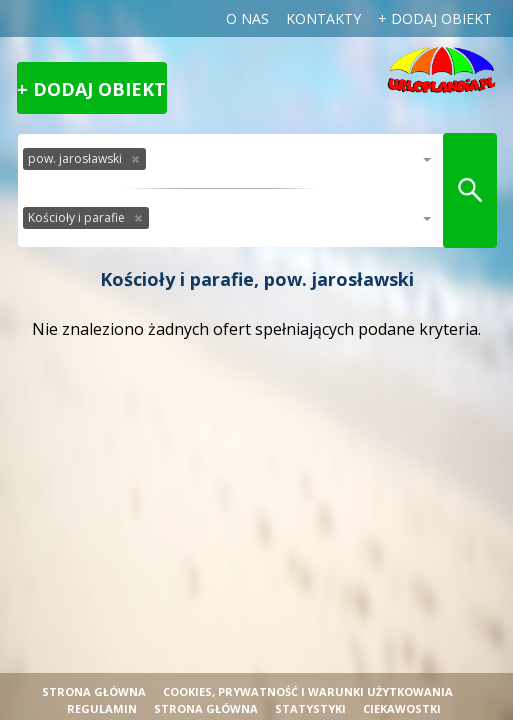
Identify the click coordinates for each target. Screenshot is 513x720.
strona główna (206, 708)
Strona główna (94, 691)
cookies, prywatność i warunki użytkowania (308, 691)
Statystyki (310, 708)
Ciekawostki (402, 708)
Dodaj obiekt (99, 89)
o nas (247, 18)
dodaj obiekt (441, 18)
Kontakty (323, 18)
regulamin (102, 708)
